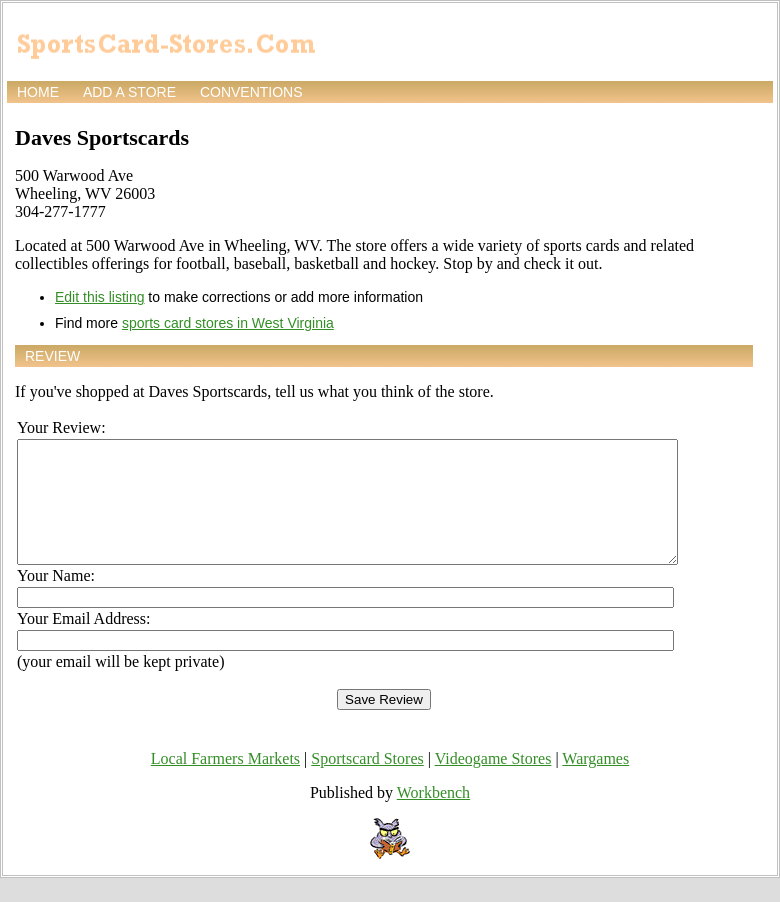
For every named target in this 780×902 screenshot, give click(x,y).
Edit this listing (99, 297)
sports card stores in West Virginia (228, 323)
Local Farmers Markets (225, 782)
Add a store (129, 92)
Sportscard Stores (367, 782)
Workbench (433, 816)
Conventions (251, 92)
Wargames (595, 782)
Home (38, 92)
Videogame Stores (493, 782)
